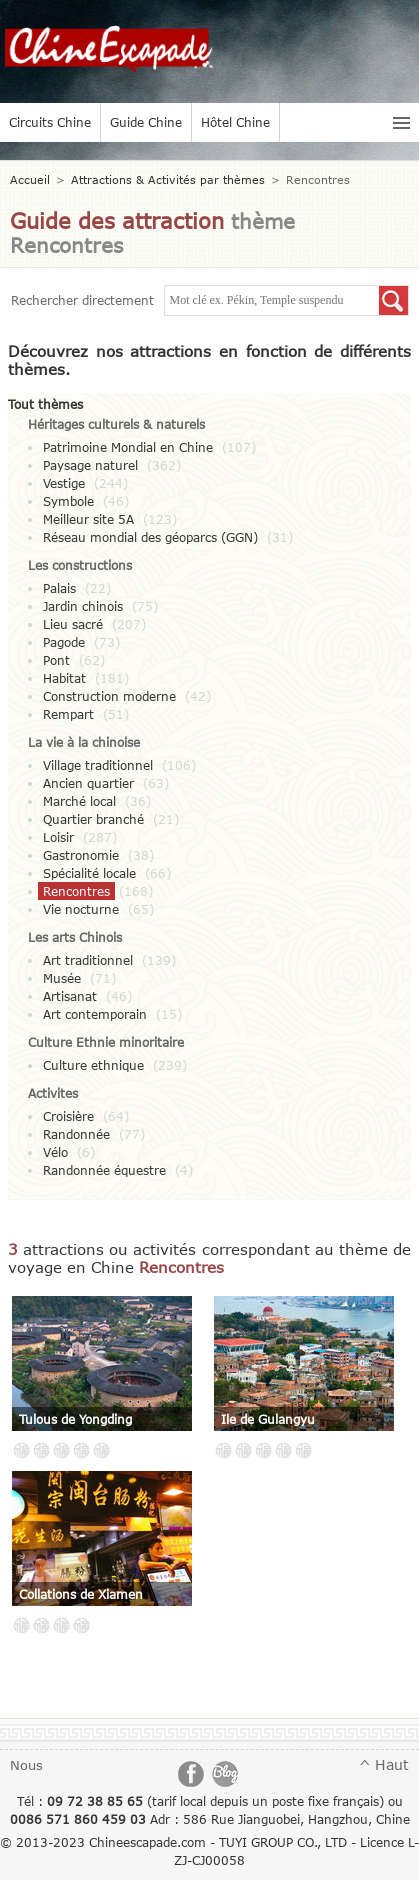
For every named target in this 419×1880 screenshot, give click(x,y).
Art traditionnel (88, 960)
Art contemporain (95, 1014)
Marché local (79, 801)
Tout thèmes (45, 404)
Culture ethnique (93, 1065)
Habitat (64, 678)
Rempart (68, 714)
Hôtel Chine (235, 122)
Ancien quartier (88, 783)
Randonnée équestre (104, 1170)
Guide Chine (146, 122)
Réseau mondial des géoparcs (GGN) (150, 537)
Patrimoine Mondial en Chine (128, 447)
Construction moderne (109, 696)
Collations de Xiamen (81, 1594)
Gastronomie (81, 855)
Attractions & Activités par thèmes (168, 179)
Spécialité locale (89, 873)
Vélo (55, 1152)
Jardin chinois (83, 606)
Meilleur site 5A (88, 519)
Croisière (68, 1116)
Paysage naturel (90, 465)
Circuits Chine (50, 122)
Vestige (64, 483)
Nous (26, 1765)
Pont (56, 660)
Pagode (64, 642)
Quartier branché (93, 819)
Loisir (58, 837)
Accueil (30, 179)
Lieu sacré (73, 624)
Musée (62, 978)
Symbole (68, 501)
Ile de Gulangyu (268, 1419)
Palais (59, 588)
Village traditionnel (98, 765)
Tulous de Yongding (75, 1419)
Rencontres (76, 891)
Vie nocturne (81, 909)
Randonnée (76, 1134)
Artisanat (70, 996)
